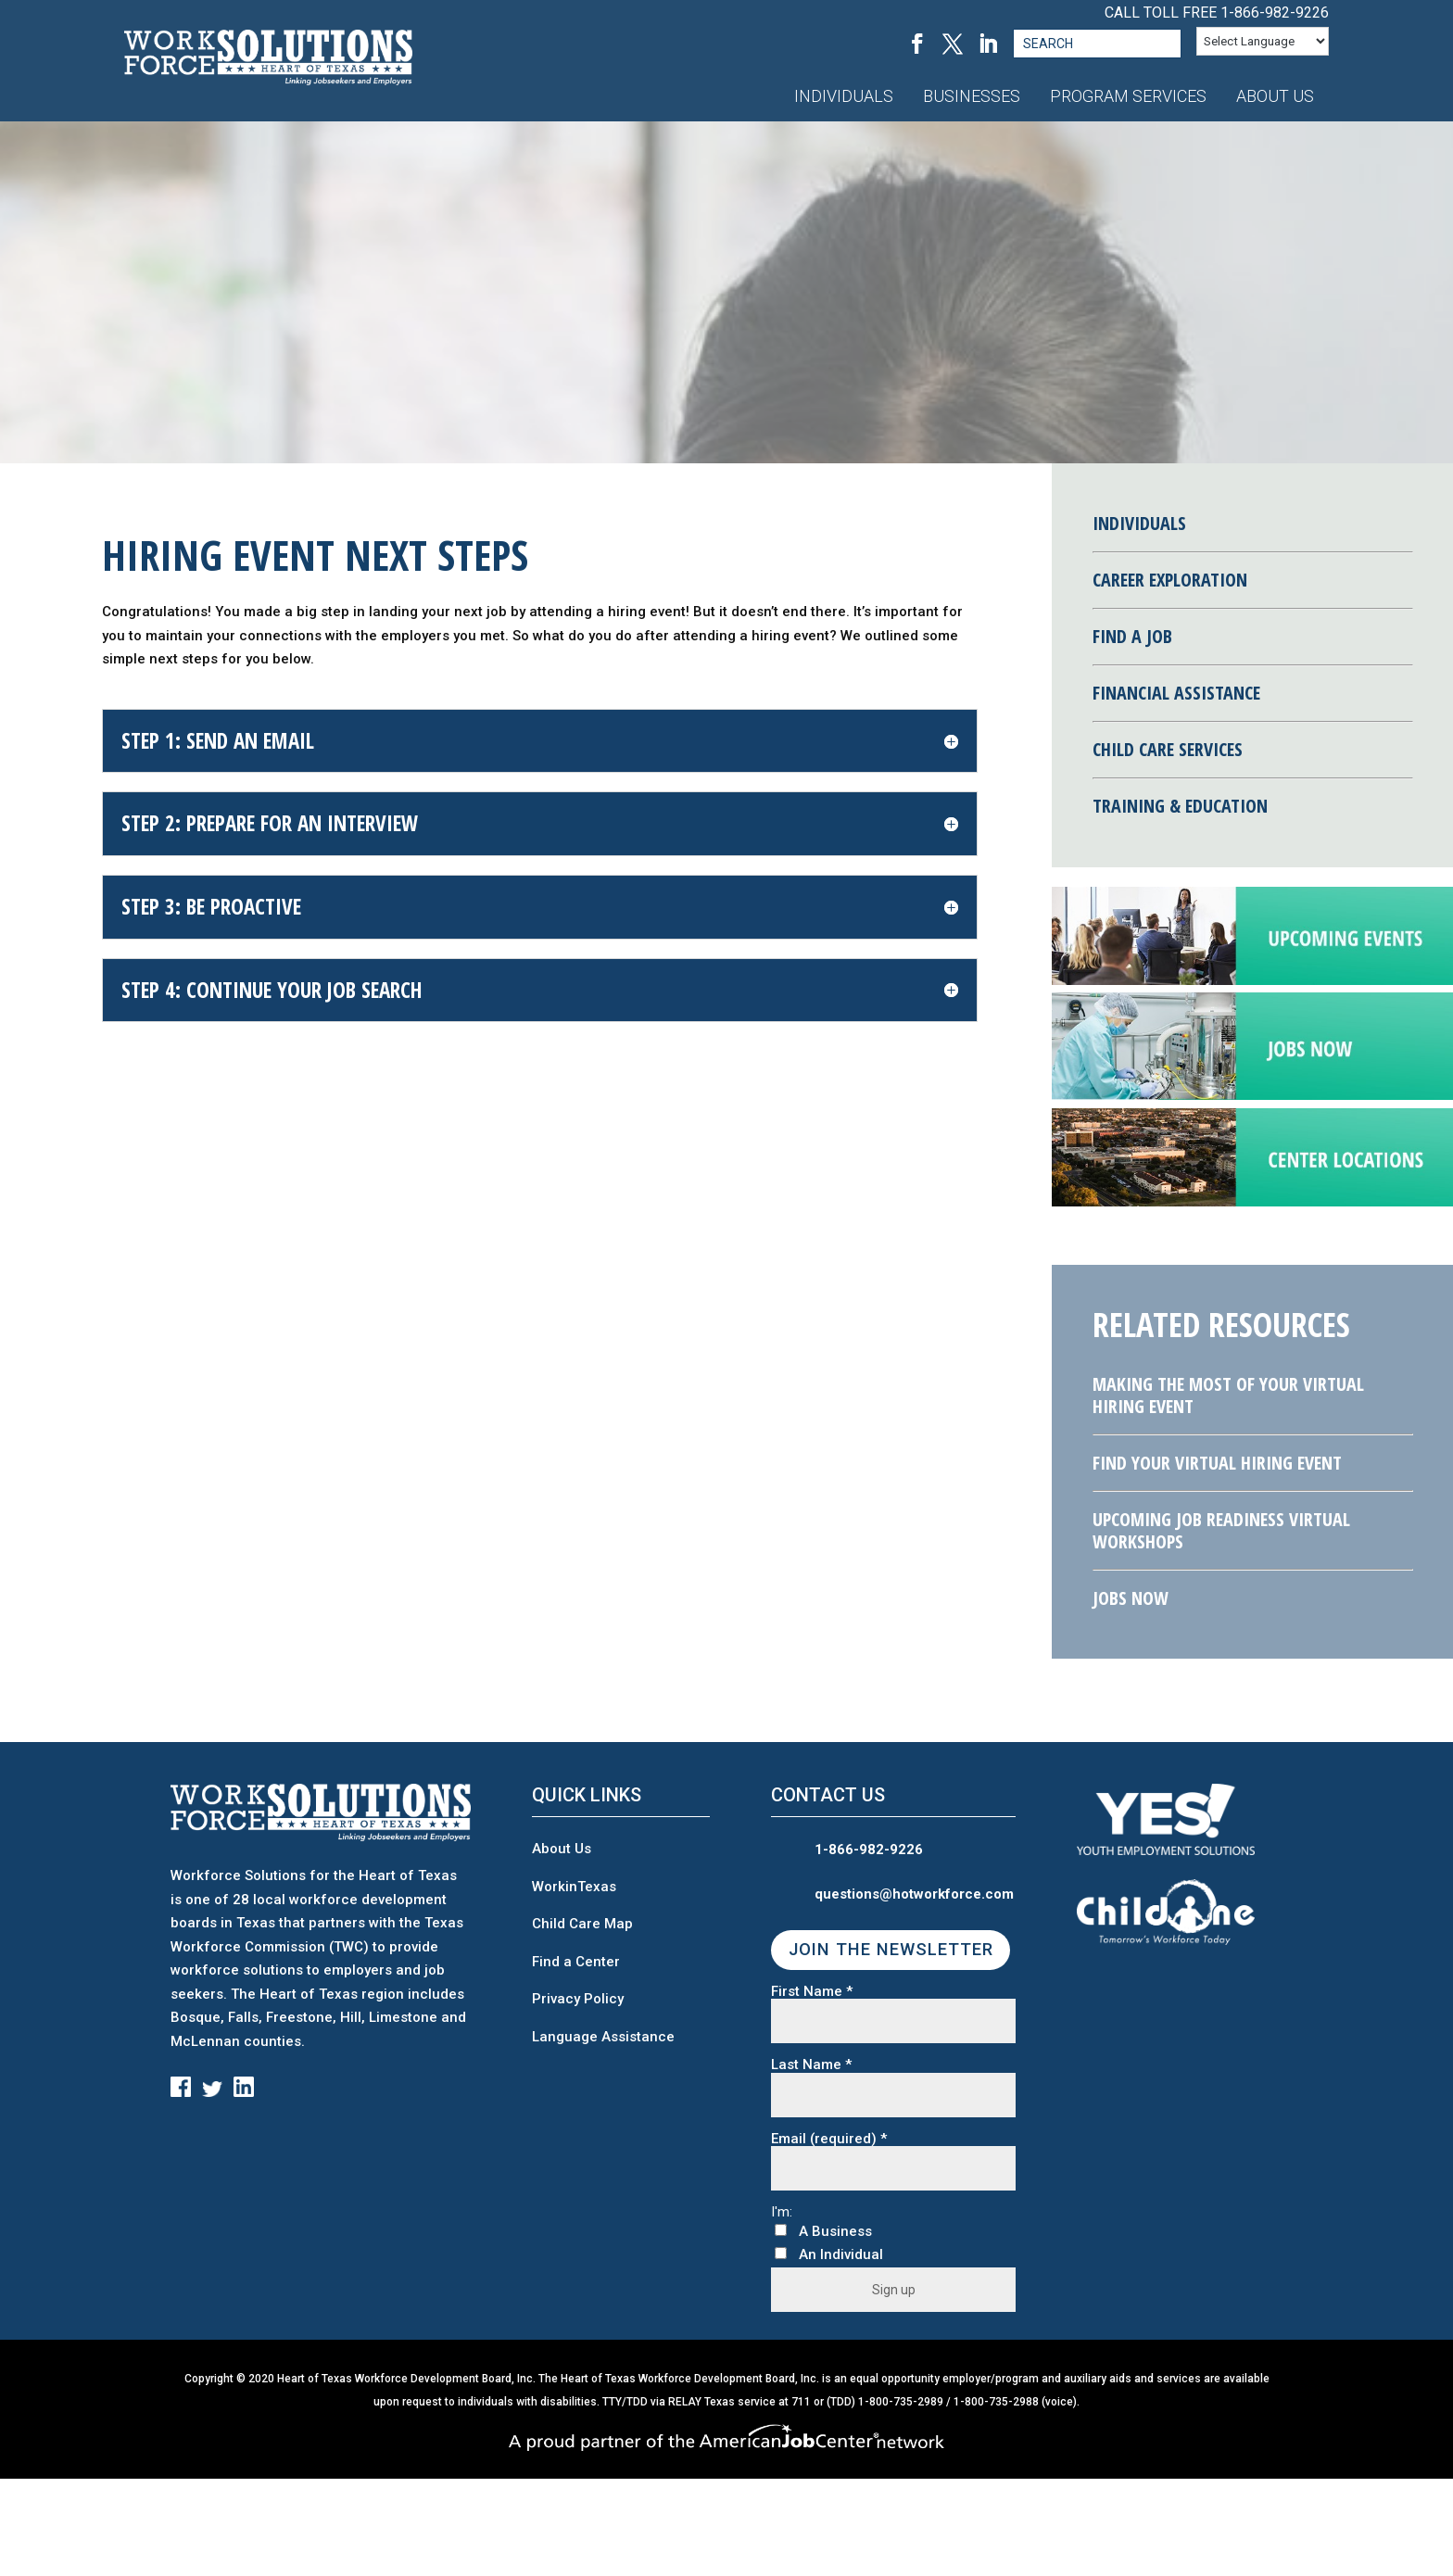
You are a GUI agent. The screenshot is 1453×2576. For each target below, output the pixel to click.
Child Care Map (582, 1923)
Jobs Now (1131, 1597)
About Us (561, 1848)
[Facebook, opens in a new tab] (917, 44)
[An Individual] (781, 2253)
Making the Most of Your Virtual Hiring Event (1228, 1395)
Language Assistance (603, 2036)
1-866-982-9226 (1274, 12)
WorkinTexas (574, 1886)
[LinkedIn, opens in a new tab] (988, 44)
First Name (812, 1992)
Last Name (811, 2065)
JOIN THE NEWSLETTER (891, 1949)
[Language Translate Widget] (1262, 41)
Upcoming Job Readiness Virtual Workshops (1221, 1530)
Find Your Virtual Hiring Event (1217, 1462)
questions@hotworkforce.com (914, 1894)
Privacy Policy (578, 1998)
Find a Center (576, 1961)
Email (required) (829, 2139)
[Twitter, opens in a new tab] (952, 44)
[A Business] (781, 2230)
